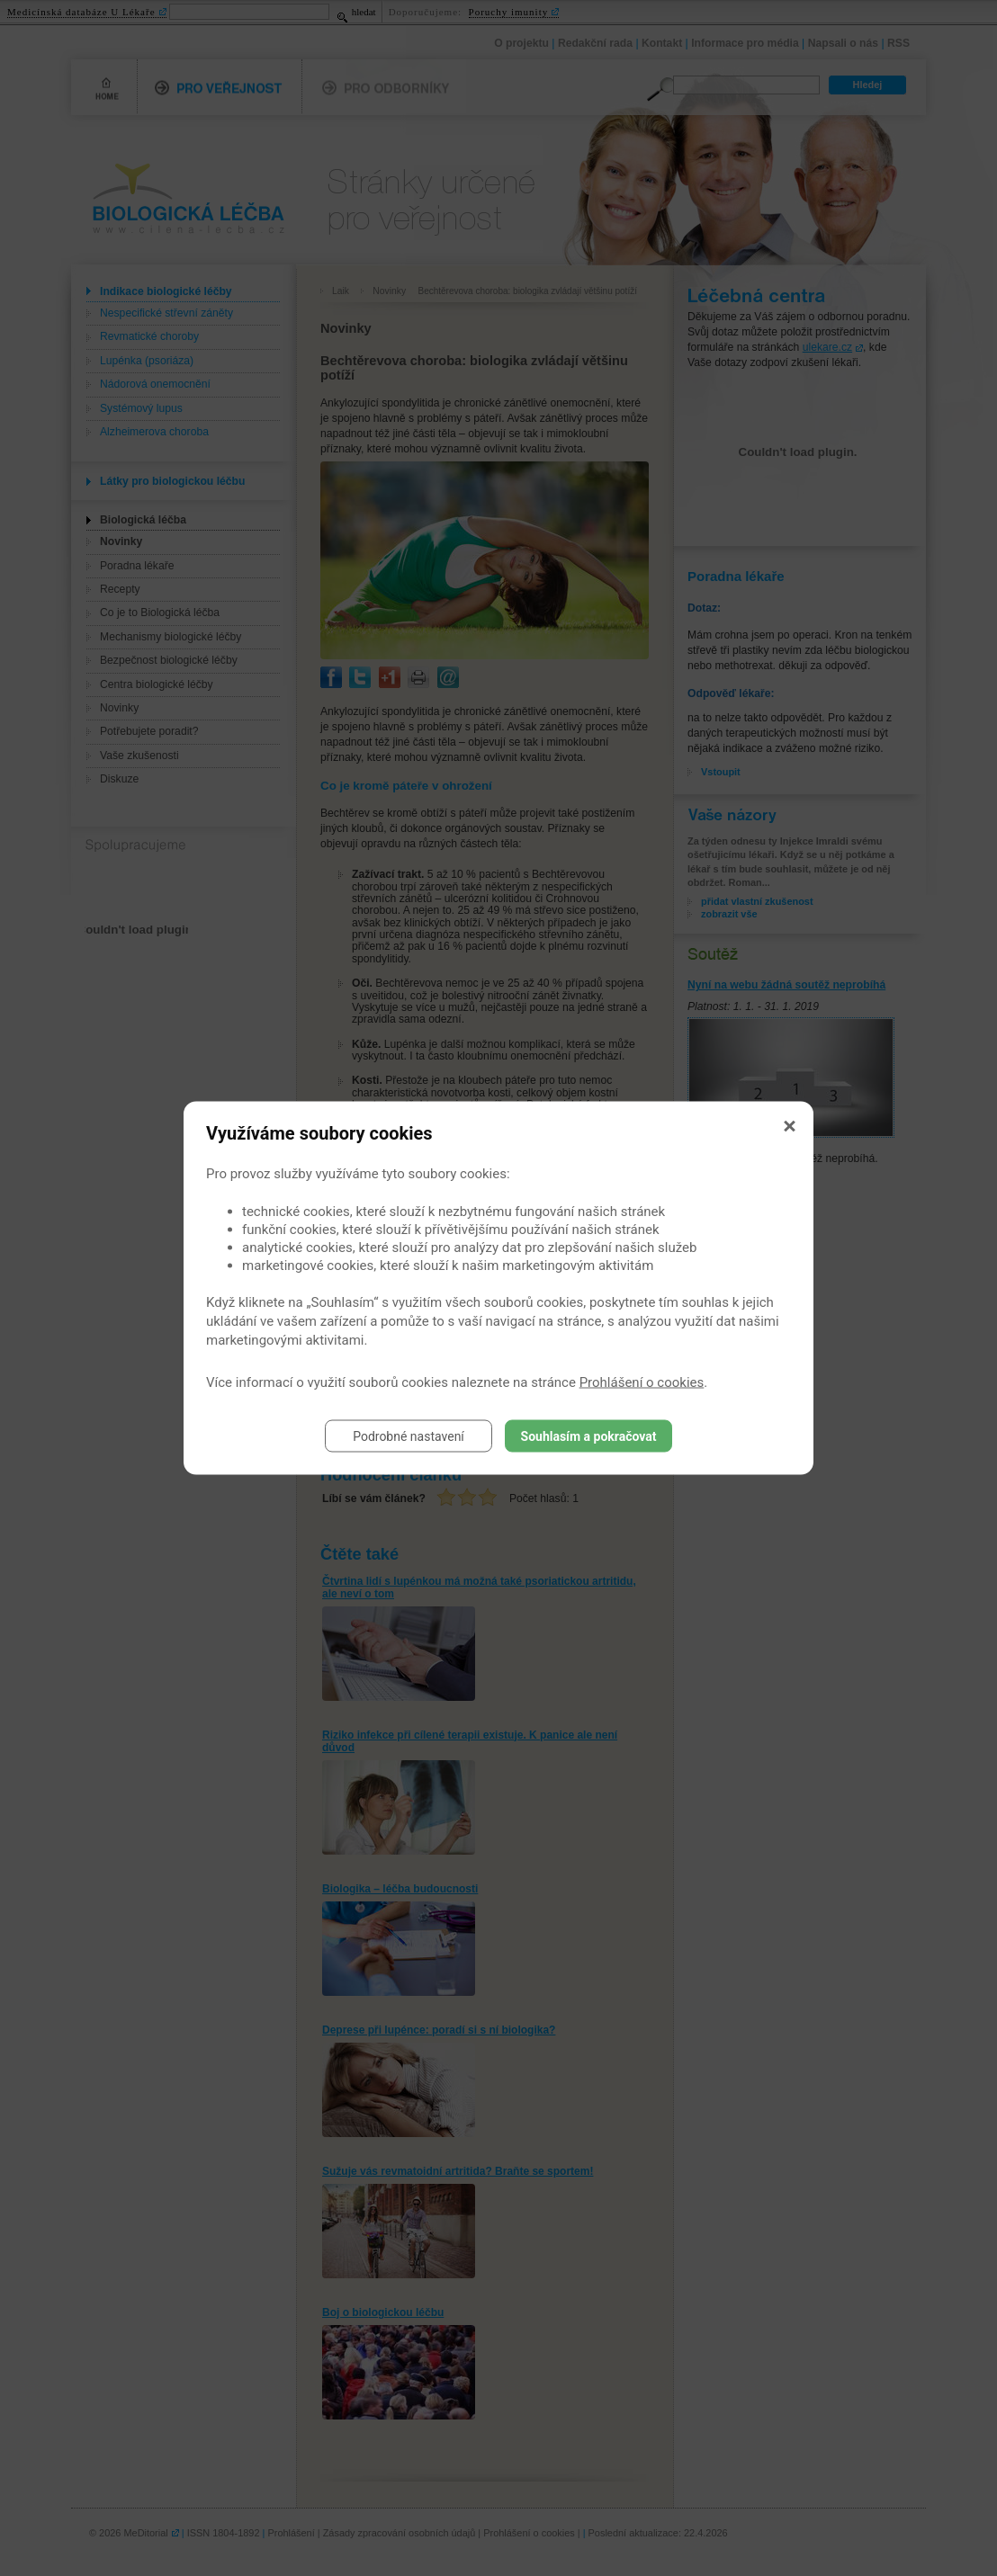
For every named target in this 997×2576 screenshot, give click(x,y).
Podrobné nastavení (408, 1436)
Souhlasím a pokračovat (589, 1436)
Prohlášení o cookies (642, 1382)
